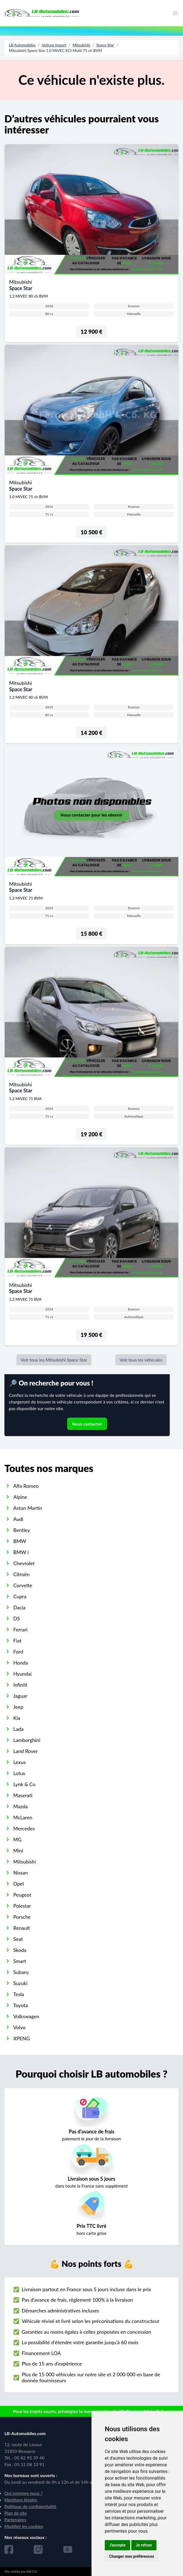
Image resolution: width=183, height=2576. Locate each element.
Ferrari (20, 1629)
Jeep (18, 1707)
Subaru (20, 1972)
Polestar (22, 1906)
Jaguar (20, 1696)
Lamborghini (26, 1740)
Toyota (20, 2005)
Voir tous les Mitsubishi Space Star (54, 1359)
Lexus (19, 1762)
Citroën (21, 1574)
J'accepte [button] (117, 2545)
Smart (19, 1961)
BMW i (21, 1552)
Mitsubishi (81, 45)
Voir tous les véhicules (141, 1359)
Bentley (21, 1530)
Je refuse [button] (144, 2545)
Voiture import (54, 45)
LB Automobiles (22, 45)
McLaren (22, 1817)
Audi (18, 1519)
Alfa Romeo (26, 1486)
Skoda (19, 1950)
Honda (20, 1663)
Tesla (18, 1994)
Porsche (22, 1917)
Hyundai (22, 1674)
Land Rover (25, 1751)
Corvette (22, 1585)
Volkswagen (26, 2016)
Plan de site (15, 2512)
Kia (16, 1718)
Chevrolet (24, 1563)
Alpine (20, 1497)
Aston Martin (27, 1508)
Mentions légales (20, 2499)
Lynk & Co (24, 1784)
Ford (18, 1652)
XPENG (21, 2038)
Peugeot (22, 1895)
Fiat (17, 1640)
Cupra (19, 1596)
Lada (18, 1729)
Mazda (20, 1806)
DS (16, 1618)
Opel (18, 1884)
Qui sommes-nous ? (23, 2493)
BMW (19, 1541)
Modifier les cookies (23, 2526)
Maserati (22, 1795)
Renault (21, 1928)
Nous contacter (87, 1423)
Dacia (19, 1607)
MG (17, 1839)
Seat (18, 1939)
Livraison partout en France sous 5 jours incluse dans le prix (86, 2289)
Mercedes (24, 1828)
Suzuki (20, 1983)
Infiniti (20, 1685)
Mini (18, 1850)
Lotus (19, 1773)
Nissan (20, 1873)
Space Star (105, 45)
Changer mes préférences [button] (131, 2556)
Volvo (19, 2027)
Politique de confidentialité (30, 2506)
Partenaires (15, 2519)
